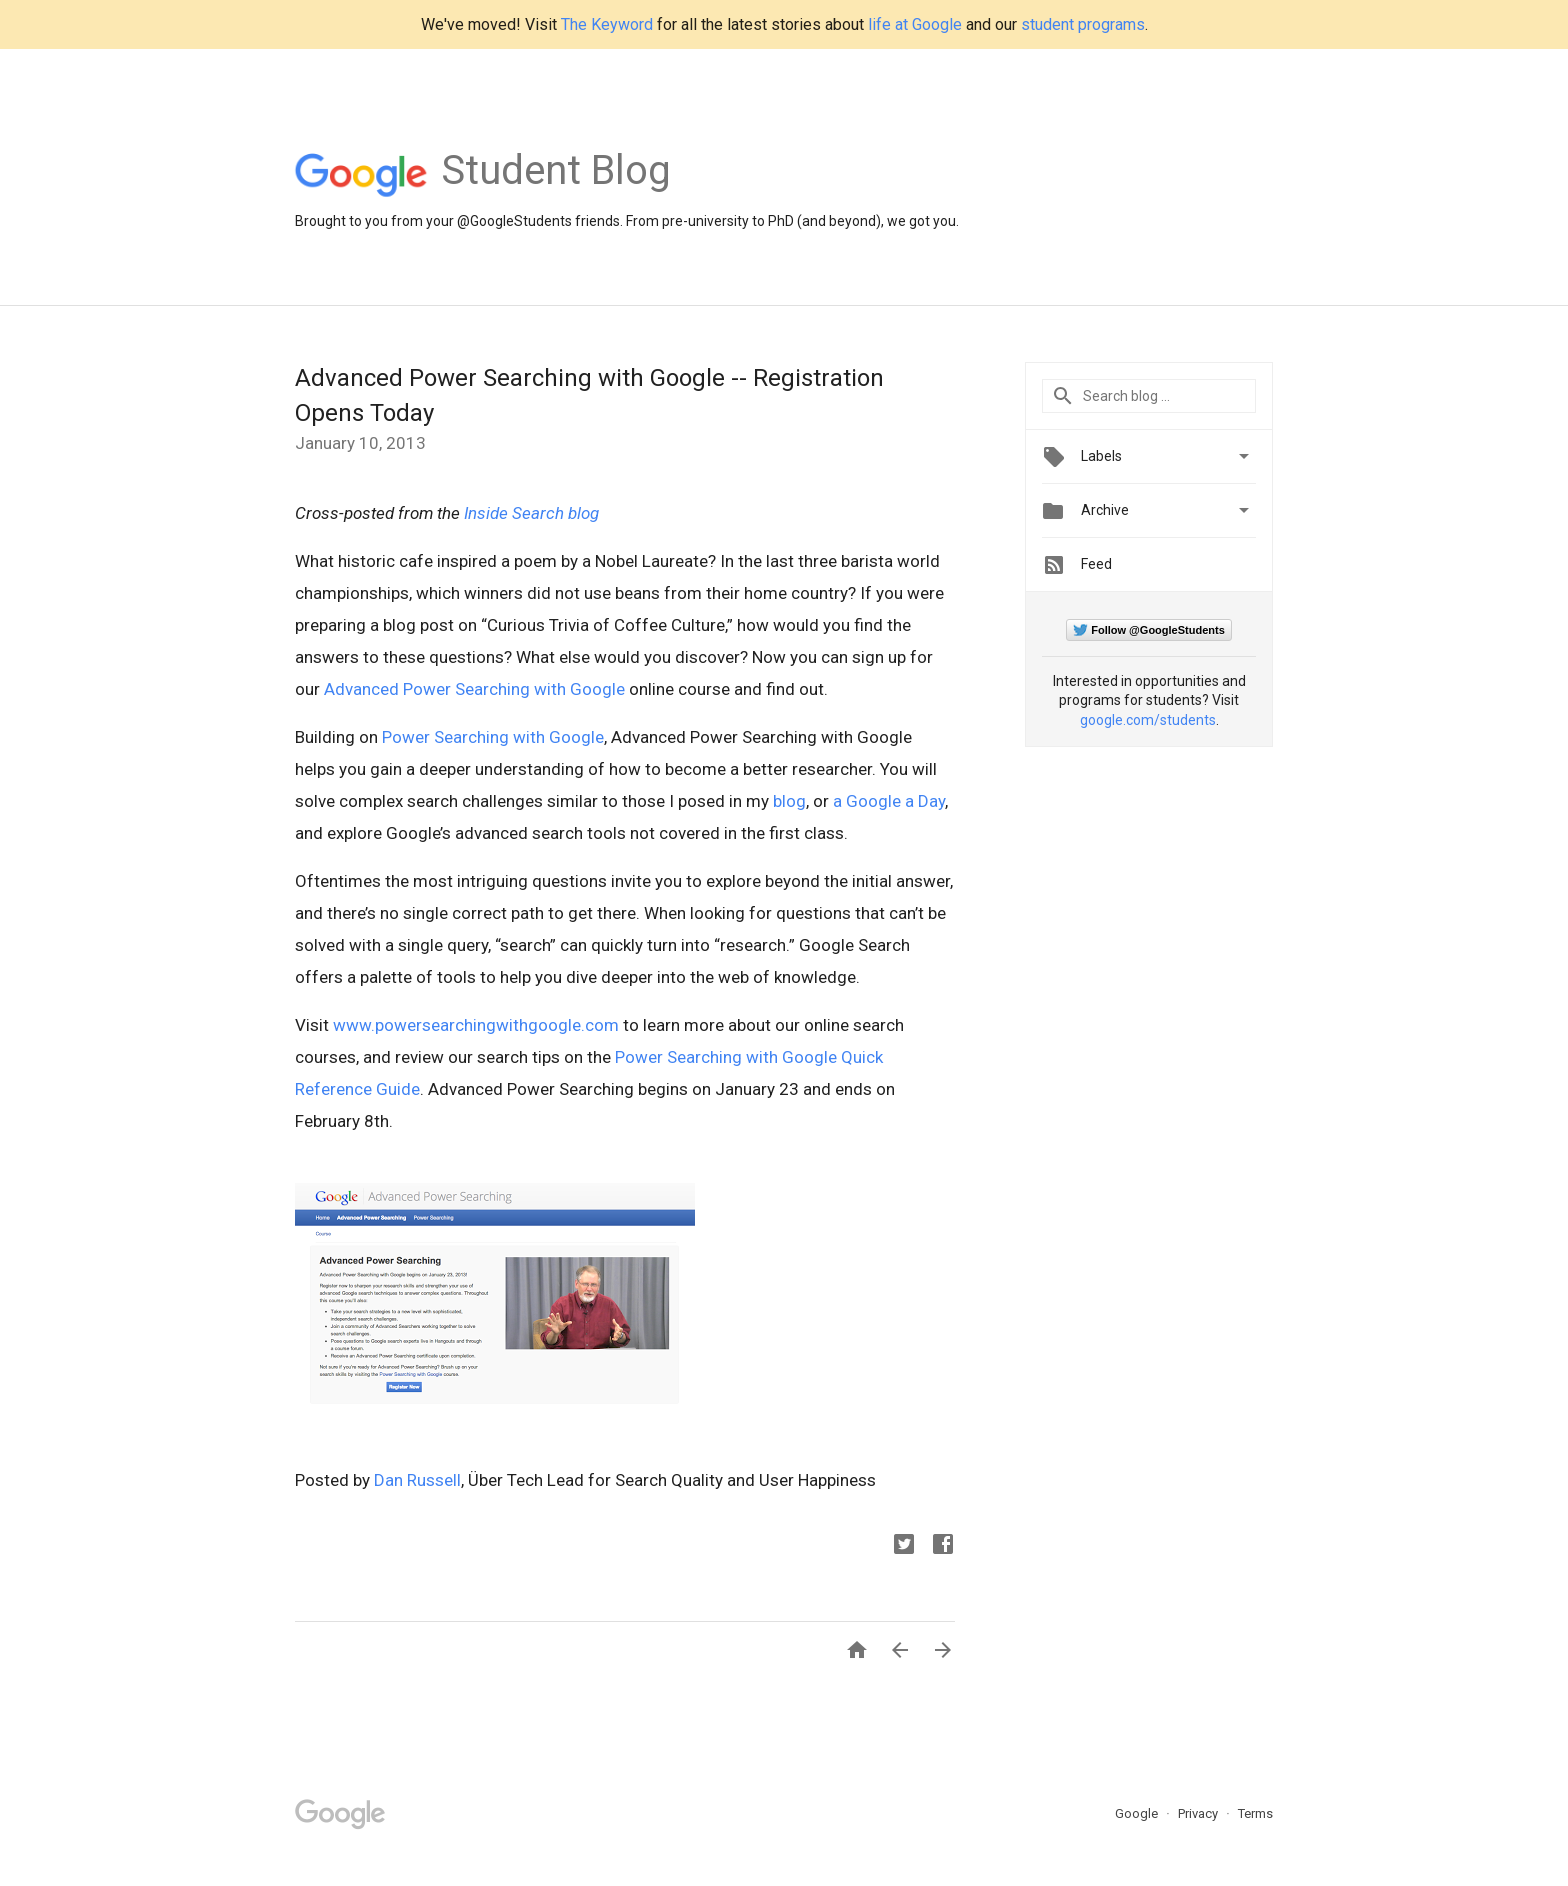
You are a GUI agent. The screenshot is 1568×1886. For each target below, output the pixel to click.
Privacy (1199, 1813)
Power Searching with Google (493, 737)
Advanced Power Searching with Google (474, 689)
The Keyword (607, 24)
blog (789, 801)
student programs (1083, 24)
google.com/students (1148, 720)
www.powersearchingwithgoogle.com (476, 1025)
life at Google (915, 24)
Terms (1255, 1813)
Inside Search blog (531, 513)
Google (1138, 1813)
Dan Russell (417, 1480)
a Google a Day (889, 801)
